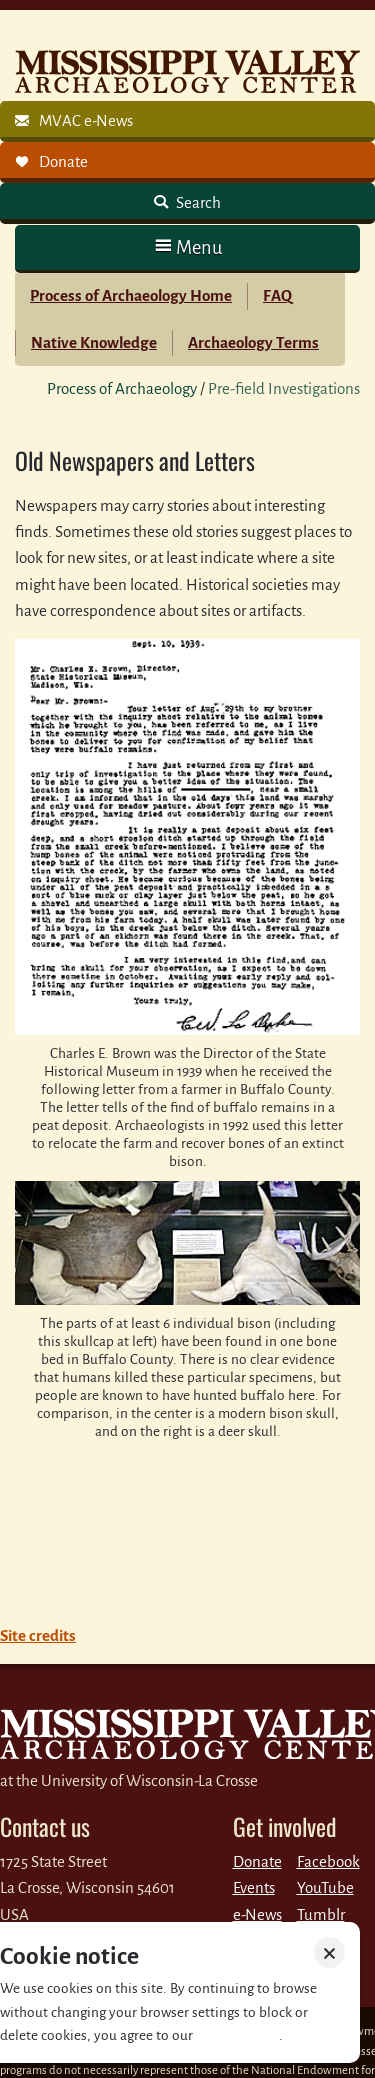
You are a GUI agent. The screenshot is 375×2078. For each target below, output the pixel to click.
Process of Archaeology (122, 388)
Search (197, 202)
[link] (187, 121)
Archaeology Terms (253, 342)
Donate (257, 1861)
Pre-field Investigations (284, 388)
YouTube (325, 1887)
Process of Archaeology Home (131, 295)
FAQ (277, 295)
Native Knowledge (94, 342)
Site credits (38, 1635)
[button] (187, 247)
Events (254, 1887)
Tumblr (321, 1914)
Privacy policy (237, 2035)
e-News (257, 1914)
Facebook (328, 1861)
